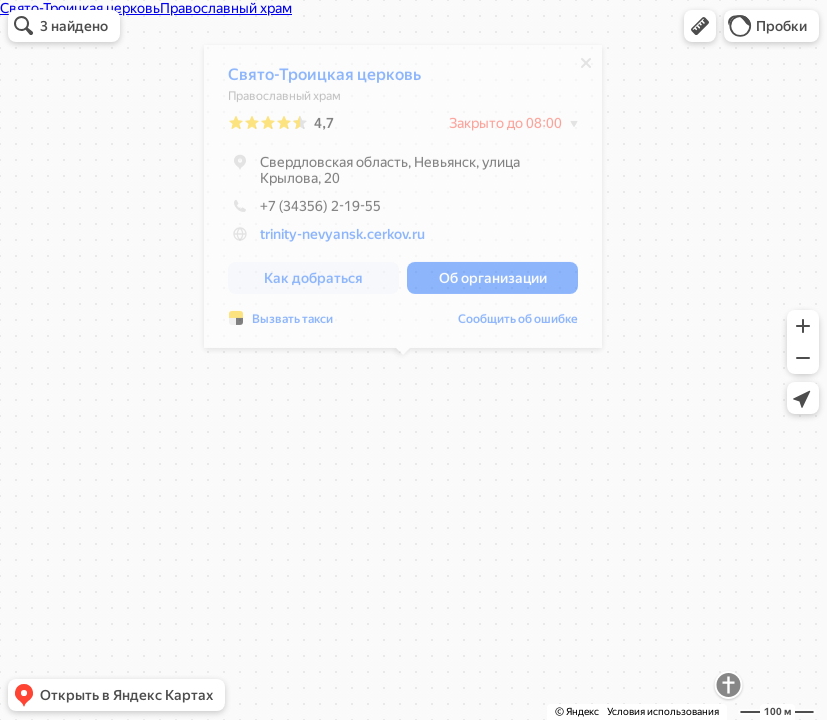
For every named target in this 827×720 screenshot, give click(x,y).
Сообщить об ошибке (518, 324)
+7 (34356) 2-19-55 (304, 211)
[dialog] (403, 201)
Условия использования (663, 711)
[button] (700, 26)
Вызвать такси (292, 324)
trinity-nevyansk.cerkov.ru (342, 239)
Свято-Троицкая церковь (324, 79)
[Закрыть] (586, 68)
